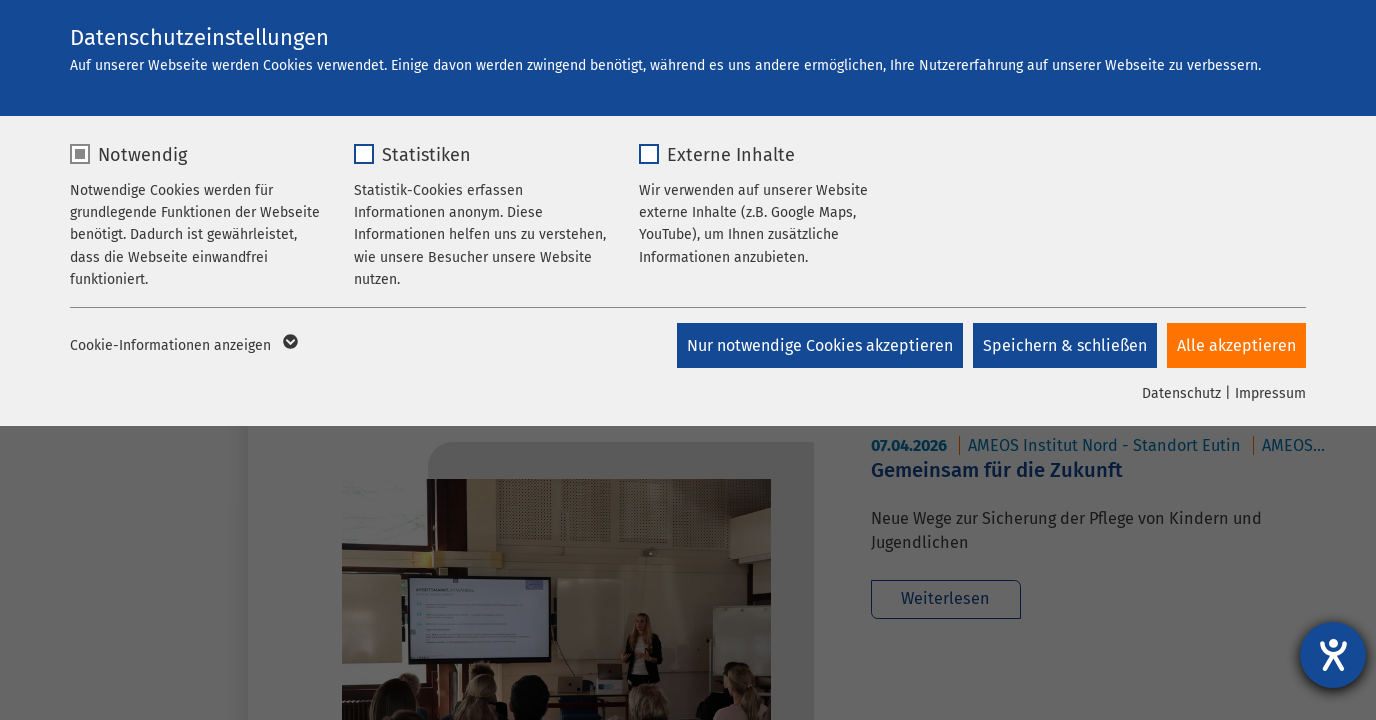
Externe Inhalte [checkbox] (731, 155)
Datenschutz (1181, 393)
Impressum (1270, 393)
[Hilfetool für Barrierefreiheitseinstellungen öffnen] (1333, 655)
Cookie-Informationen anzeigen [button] (182, 346)
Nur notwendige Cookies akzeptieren (820, 345)
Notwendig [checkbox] (142, 155)
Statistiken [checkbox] (426, 155)
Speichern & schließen (1065, 345)
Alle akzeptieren (1236, 345)
